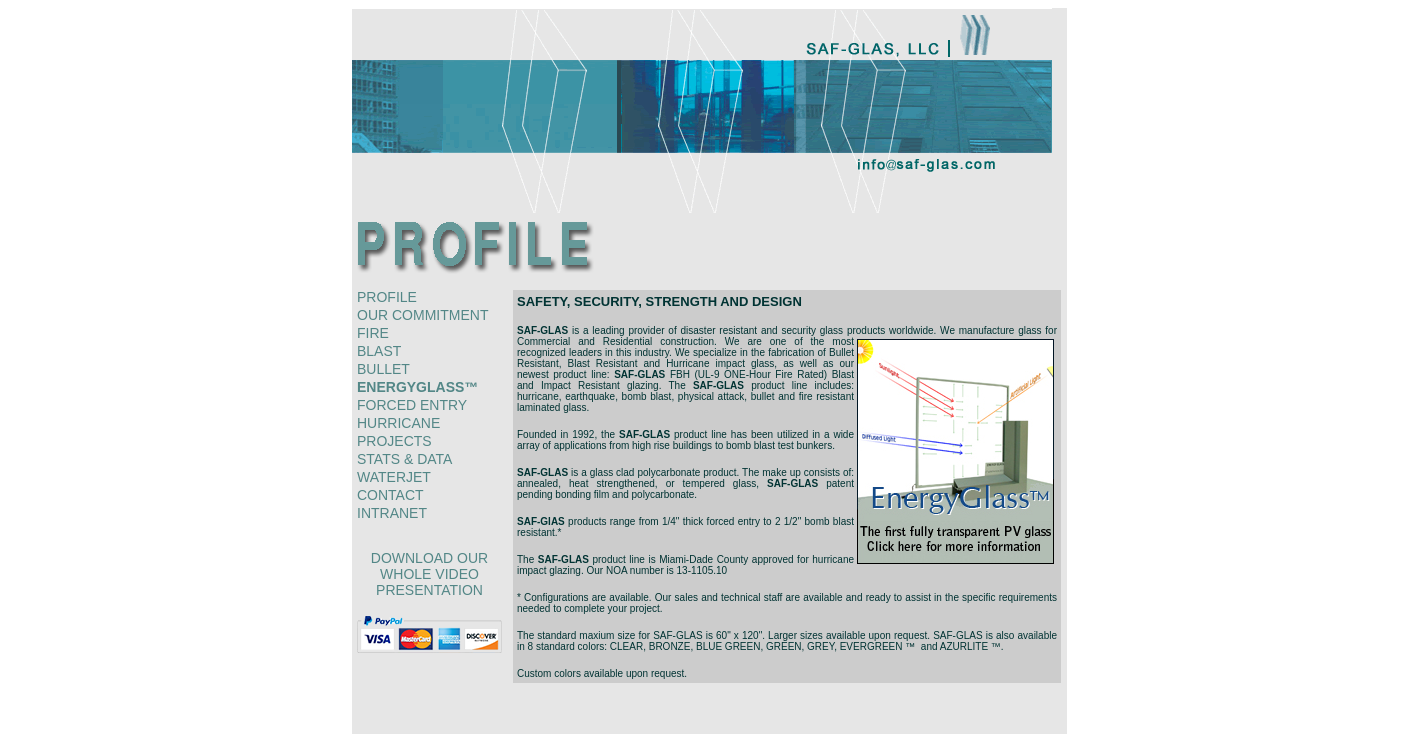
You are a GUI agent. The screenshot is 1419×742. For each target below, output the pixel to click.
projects (394, 441)
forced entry (412, 405)
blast (379, 351)
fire (373, 333)
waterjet (394, 477)
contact (390, 495)
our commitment (422, 315)
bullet (383, 369)
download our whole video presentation (429, 574)
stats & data (404, 459)
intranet (392, 513)
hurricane (398, 423)
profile (387, 297)
